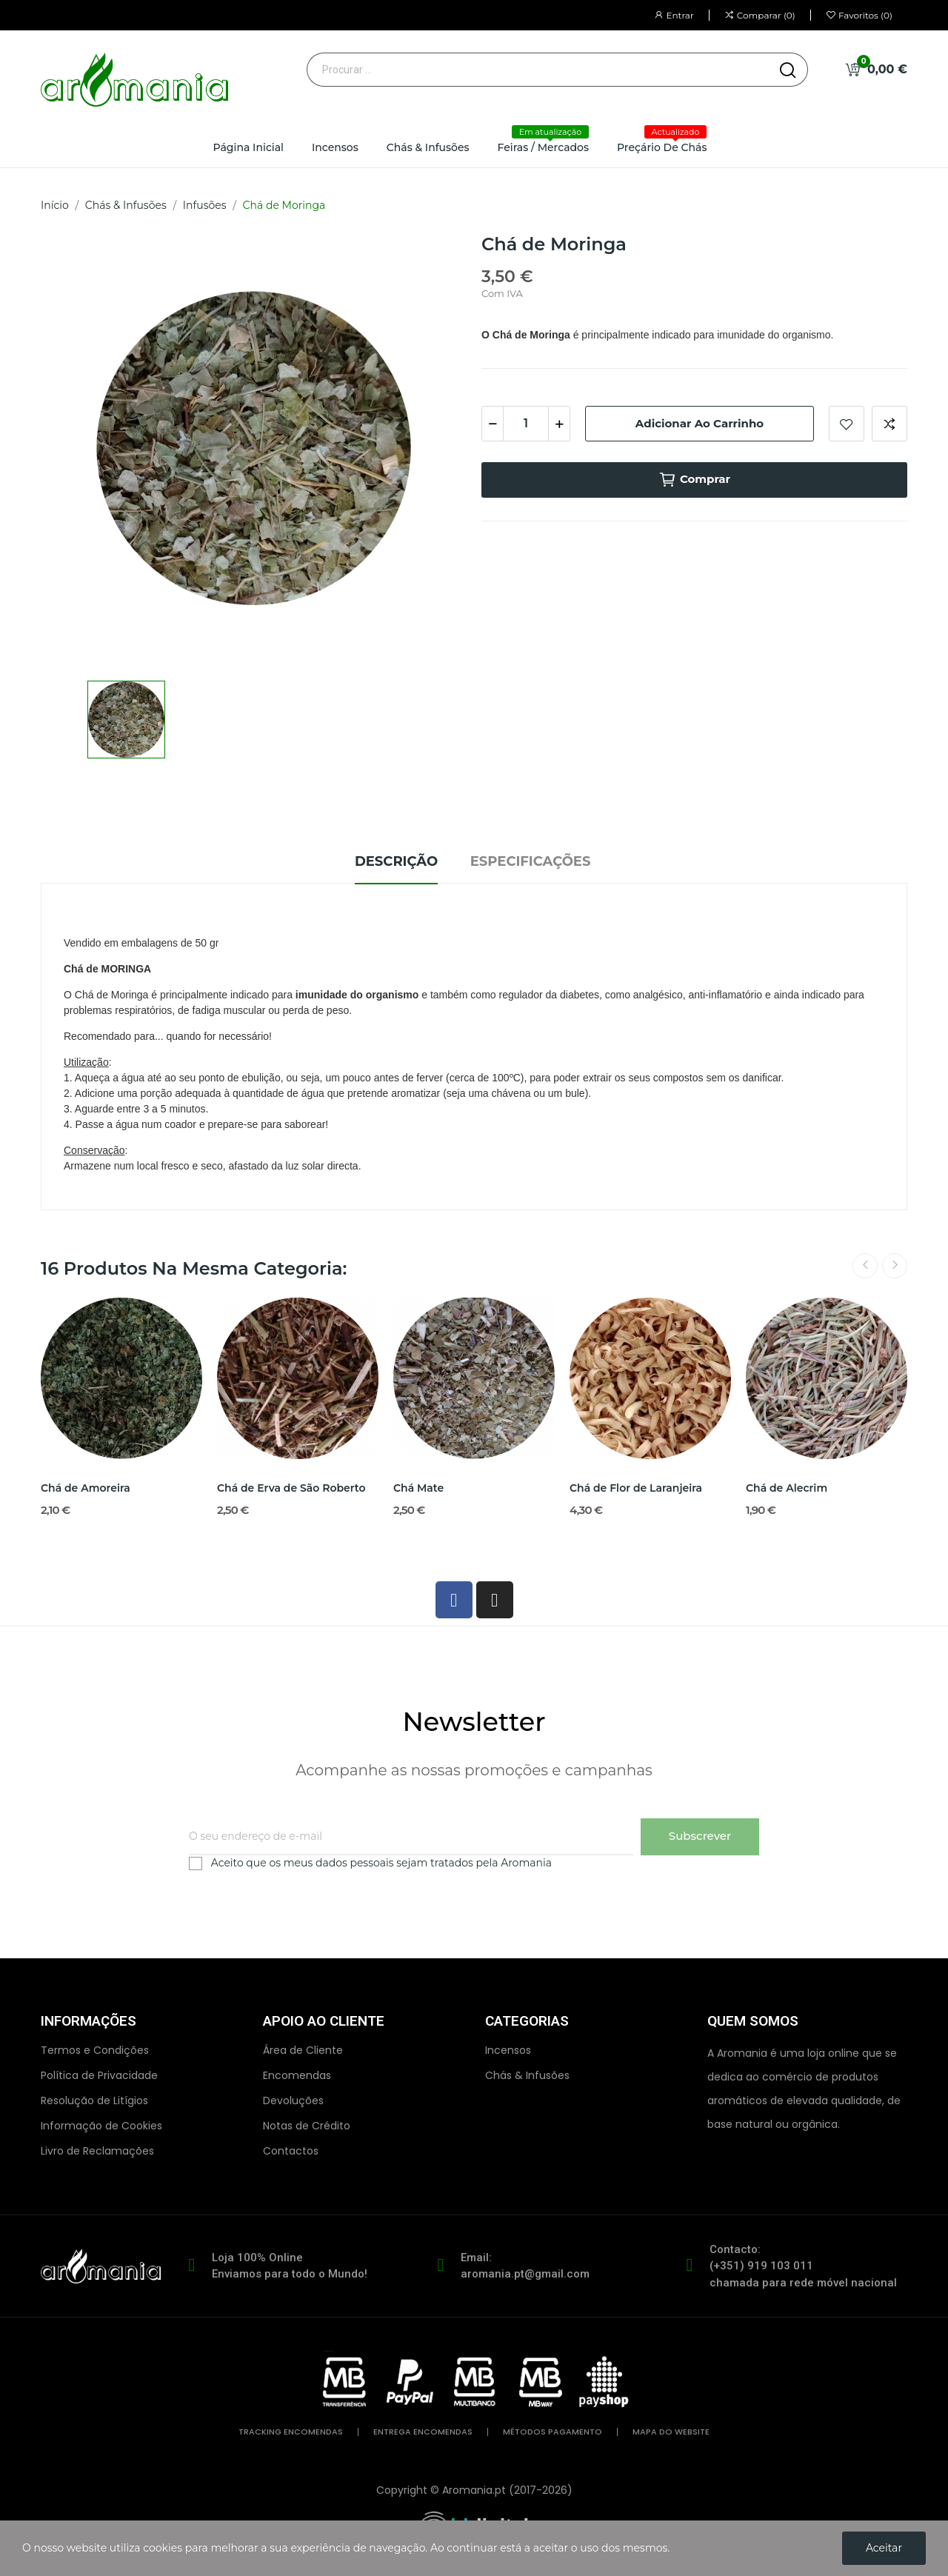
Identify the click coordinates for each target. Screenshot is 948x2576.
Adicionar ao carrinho (699, 423)
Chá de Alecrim (786, 1488)
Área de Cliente (303, 2050)
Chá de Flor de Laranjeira (636, 1488)
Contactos (290, 2150)
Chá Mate (418, 1488)
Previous (865, 1265)
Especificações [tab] (530, 861)
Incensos (508, 2050)
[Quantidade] (526, 423)
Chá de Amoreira (85, 1488)
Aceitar (884, 2548)
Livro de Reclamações (97, 2150)
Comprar (694, 480)
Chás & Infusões (527, 2075)
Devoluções (293, 2100)
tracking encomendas (290, 2432)
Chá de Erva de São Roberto (291, 1488)
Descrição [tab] (396, 861)
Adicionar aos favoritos (846, 423)
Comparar (889, 423)
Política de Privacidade (99, 2075)
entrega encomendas (423, 2432)
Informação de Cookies (101, 2125)
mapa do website (671, 2432)
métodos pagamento (552, 2432)
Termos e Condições (95, 2050)
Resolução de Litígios (94, 2100)
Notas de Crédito (306, 2125)
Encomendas (297, 2075)
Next (894, 1265)
